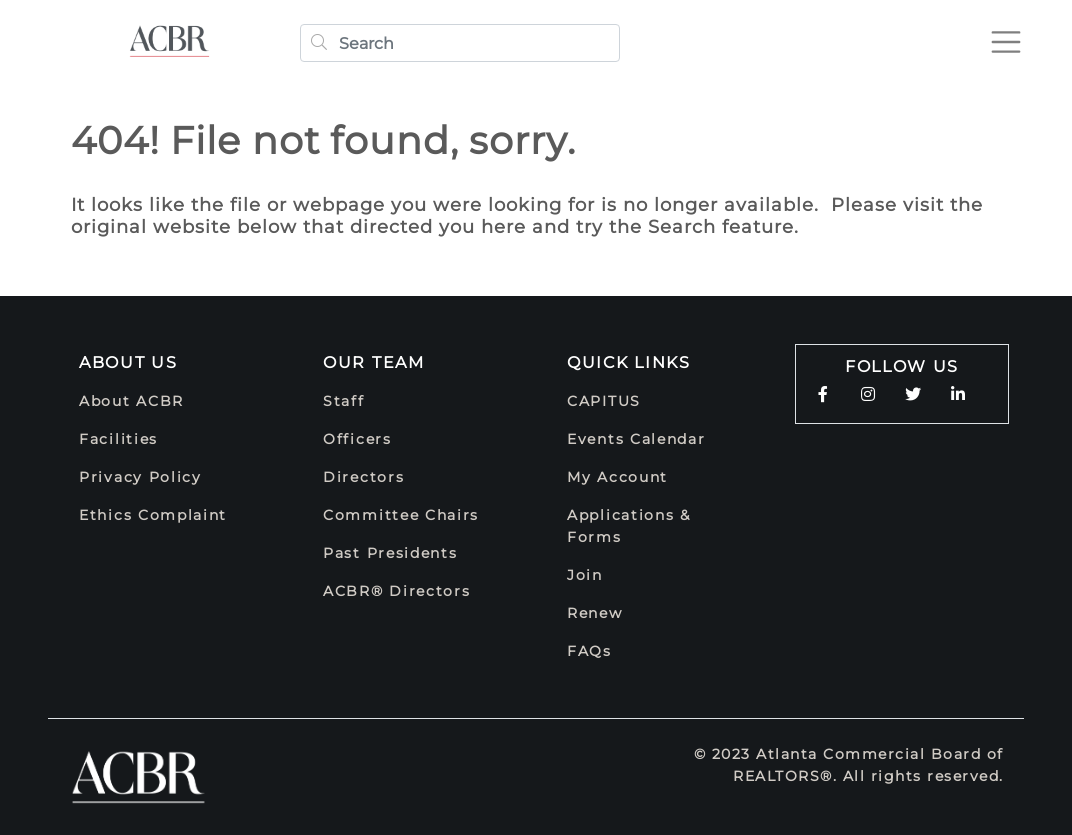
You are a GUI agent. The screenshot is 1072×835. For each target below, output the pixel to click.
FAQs (589, 651)
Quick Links (629, 362)
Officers (357, 439)
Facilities (118, 439)
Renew (595, 613)
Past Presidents (390, 553)
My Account (617, 477)
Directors (363, 477)
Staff (344, 401)
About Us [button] (128, 362)
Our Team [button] (374, 362)
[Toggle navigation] (1006, 42)
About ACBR (131, 401)
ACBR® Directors (397, 591)
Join (585, 575)
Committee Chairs (401, 515)
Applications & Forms (629, 526)
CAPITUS (604, 401)
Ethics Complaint (153, 515)
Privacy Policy (140, 477)
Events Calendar (636, 439)
